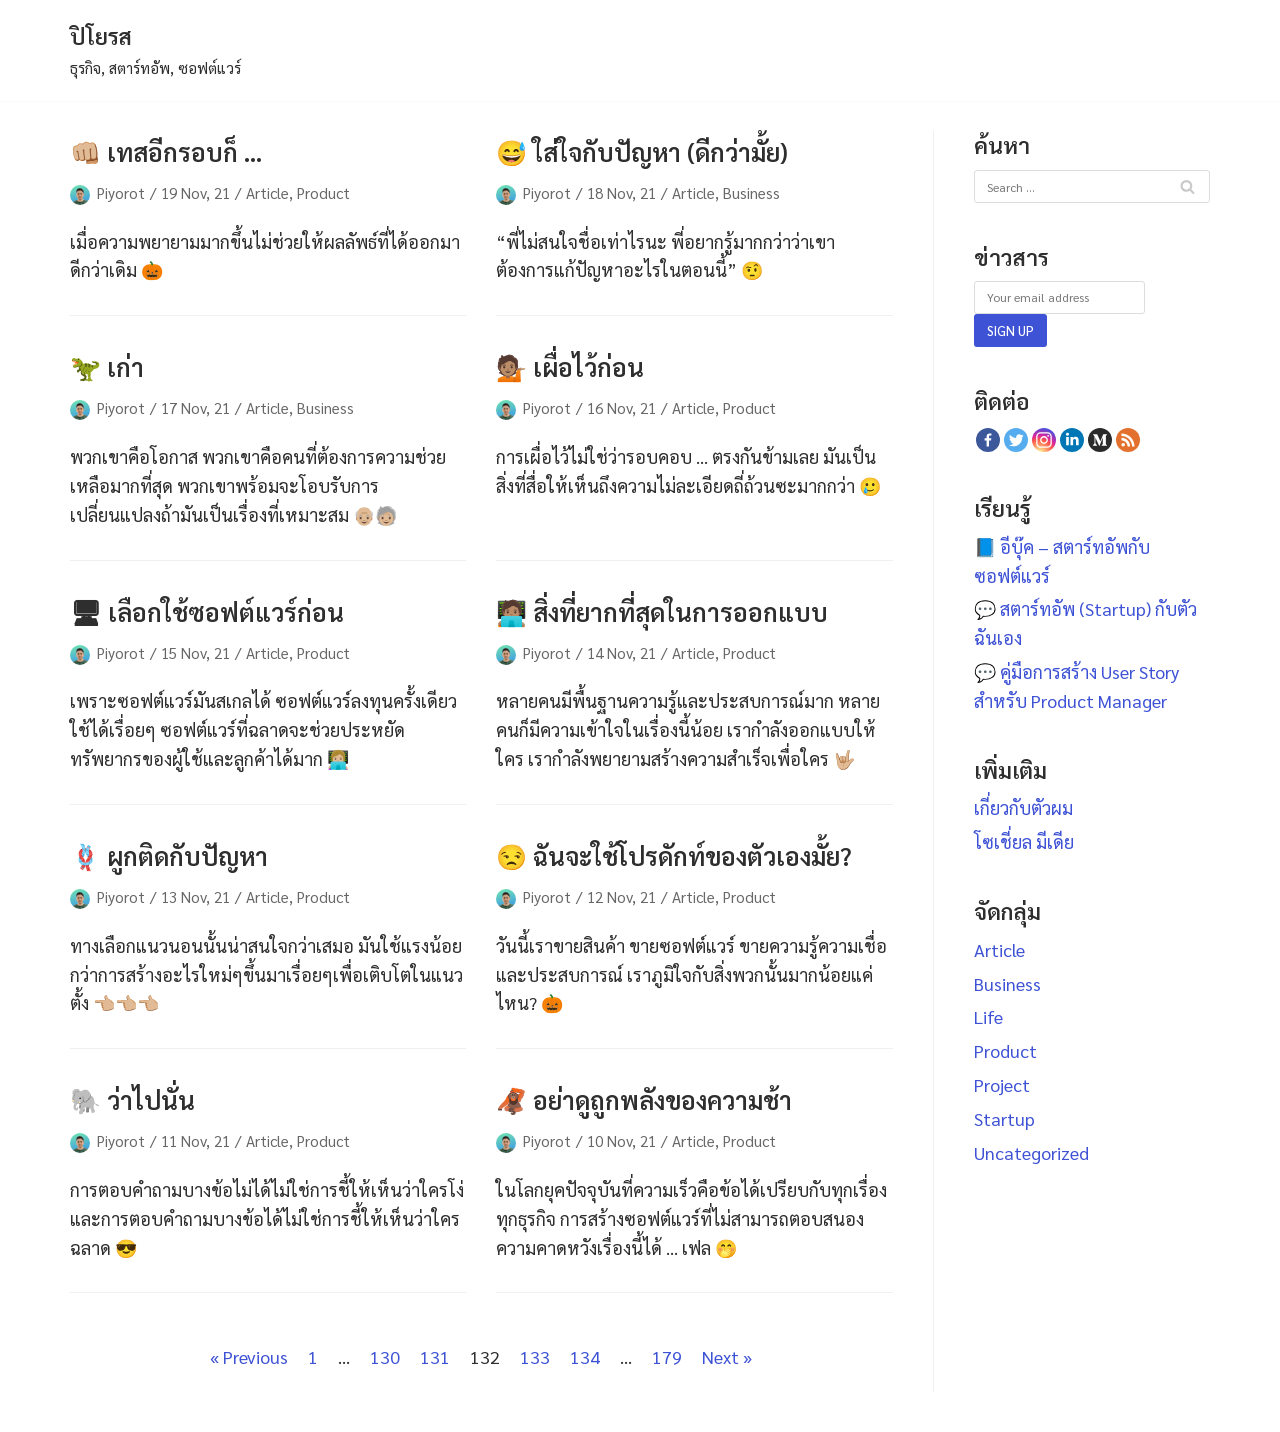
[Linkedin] (1072, 440)
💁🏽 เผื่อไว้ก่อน (570, 366)
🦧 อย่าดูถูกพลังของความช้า (644, 1099)
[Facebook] (988, 440)
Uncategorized (1031, 1152)
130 (385, 1356)
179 (667, 1356)
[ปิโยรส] (155, 50)
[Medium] (1100, 440)
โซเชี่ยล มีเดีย (1024, 841)
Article (267, 193)
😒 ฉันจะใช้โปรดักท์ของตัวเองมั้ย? (674, 855)
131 (435, 1356)
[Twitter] (1016, 440)
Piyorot (121, 193)
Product (323, 193)
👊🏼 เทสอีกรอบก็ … (166, 151)
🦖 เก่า (107, 366)
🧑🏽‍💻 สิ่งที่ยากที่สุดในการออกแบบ (662, 611)
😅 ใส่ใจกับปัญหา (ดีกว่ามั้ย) (642, 151)
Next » (727, 1356)
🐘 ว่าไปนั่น (132, 1099)
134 (585, 1356)
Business (751, 193)
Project (1002, 1084)
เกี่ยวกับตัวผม (1023, 807)
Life (988, 1016)
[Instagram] (1044, 440)
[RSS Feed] (1128, 440)
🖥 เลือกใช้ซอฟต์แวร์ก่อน (207, 611)
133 (535, 1356)
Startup (1004, 1118)
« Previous (249, 1356)
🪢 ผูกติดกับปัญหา (169, 855)
